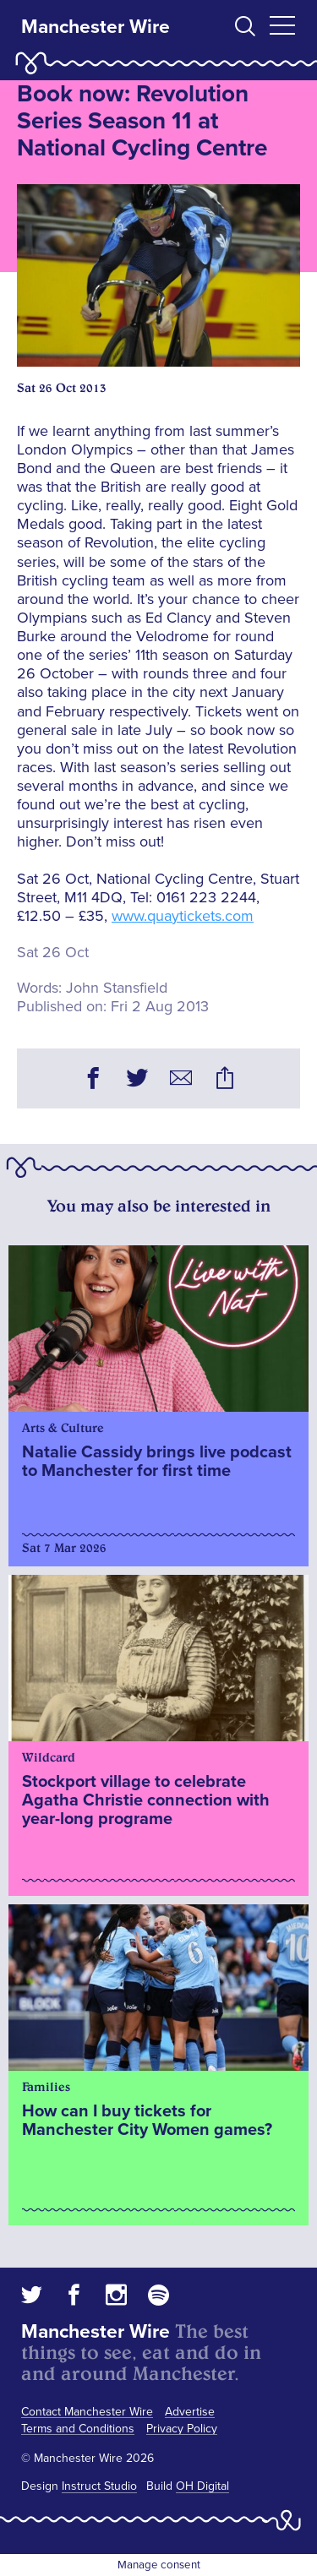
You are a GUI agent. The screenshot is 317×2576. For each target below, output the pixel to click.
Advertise (190, 2411)
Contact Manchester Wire (87, 2411)
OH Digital (202, 2486)
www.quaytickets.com (183, 916)
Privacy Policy (181, 2428)
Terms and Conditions (77, 2428)
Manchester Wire (95, 27)
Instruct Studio (99, 2486)
